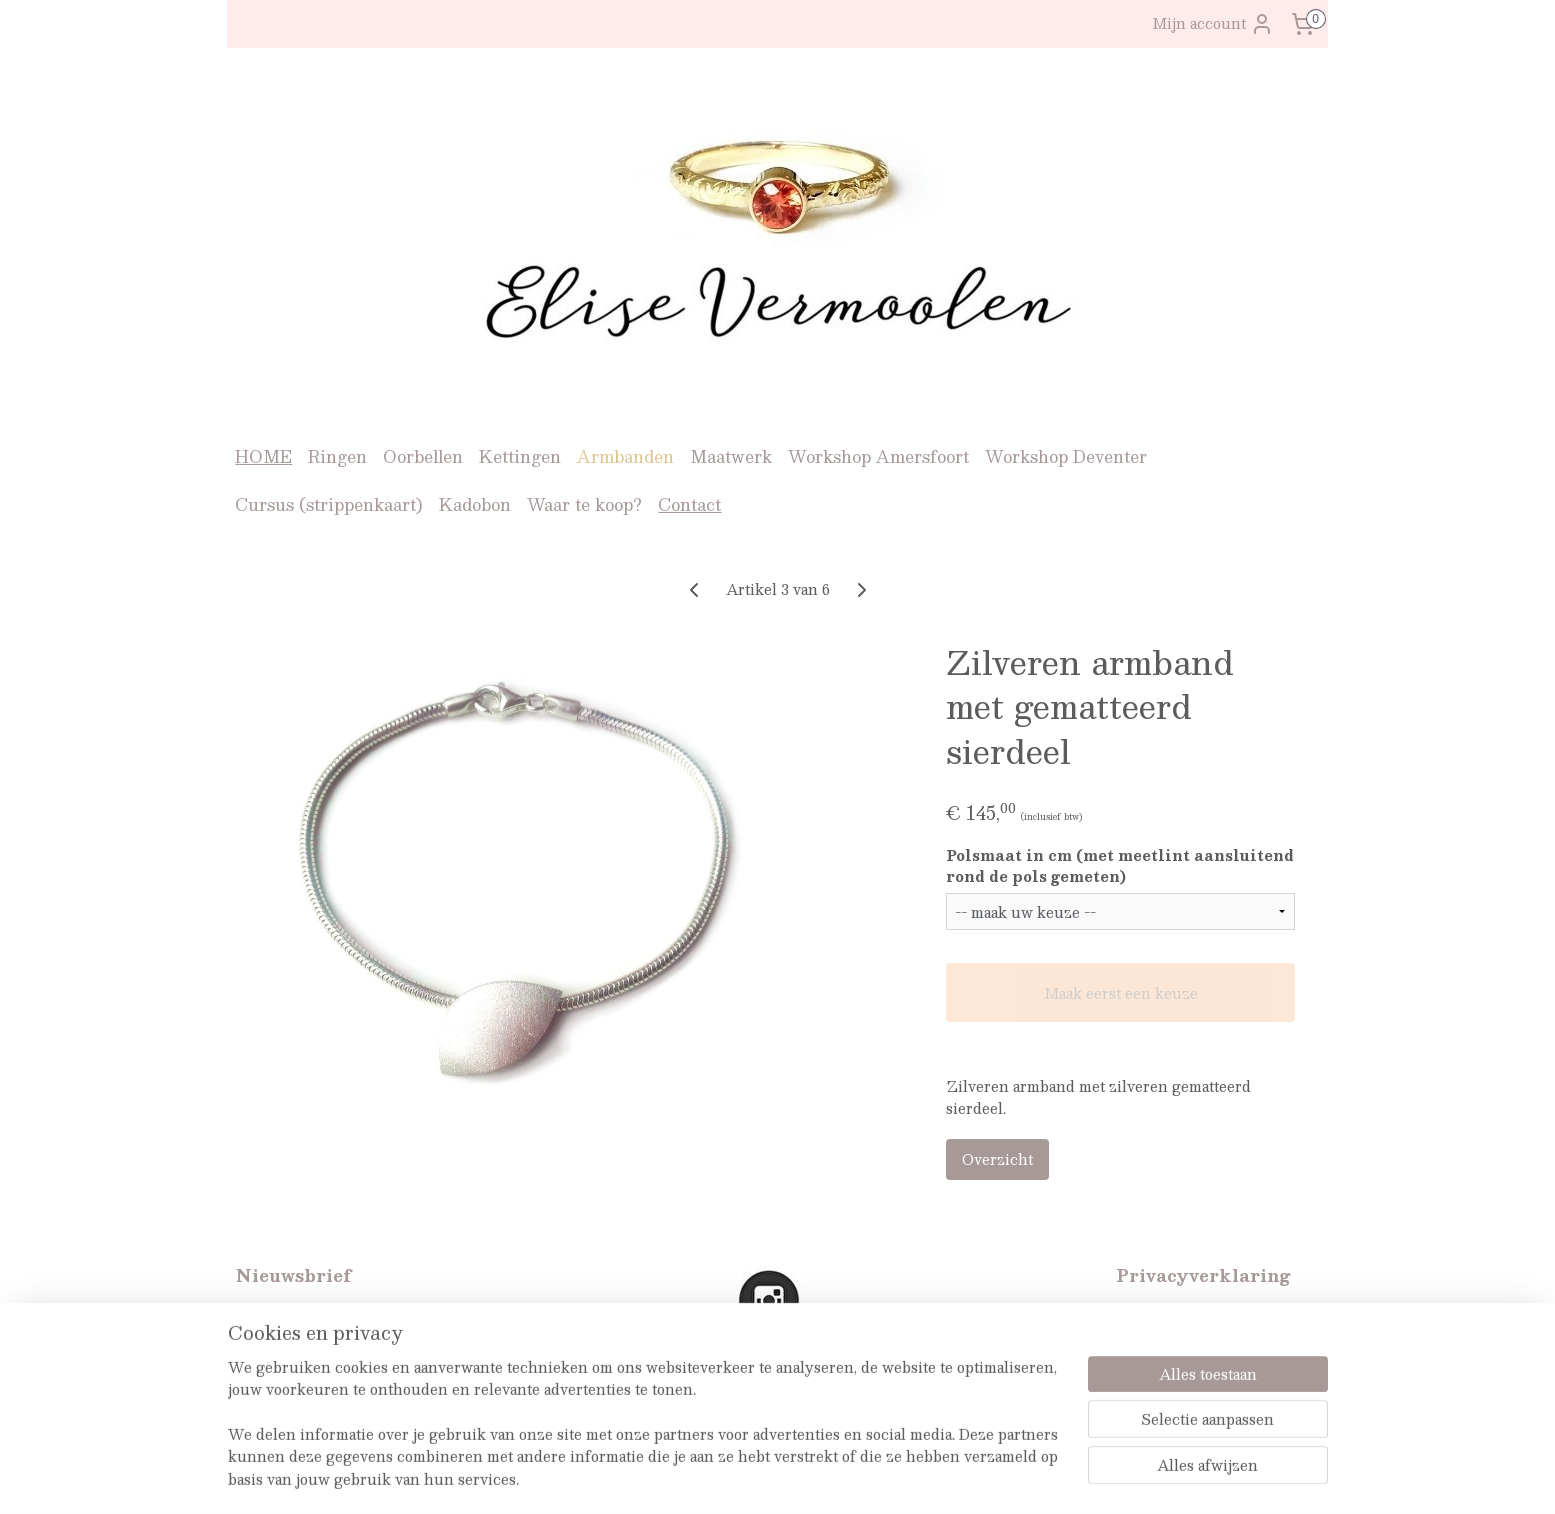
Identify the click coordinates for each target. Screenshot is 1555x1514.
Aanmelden (293, 1386)
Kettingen (520, 456)
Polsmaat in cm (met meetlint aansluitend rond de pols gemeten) (1119, 866)
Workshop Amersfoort (878, 456)
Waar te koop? (584, 504)
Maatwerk (731, 456)
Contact (689, 504)
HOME (263, 456)
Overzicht (996, 1159)
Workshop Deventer (1066, 456)
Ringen (337, 456)
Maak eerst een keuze (1120, 993)
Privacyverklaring (1180, 1315)
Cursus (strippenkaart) (329, 504)
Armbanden (625, 456)
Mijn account (1213, 23)
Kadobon (475, 504)
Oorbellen (423, 456)
